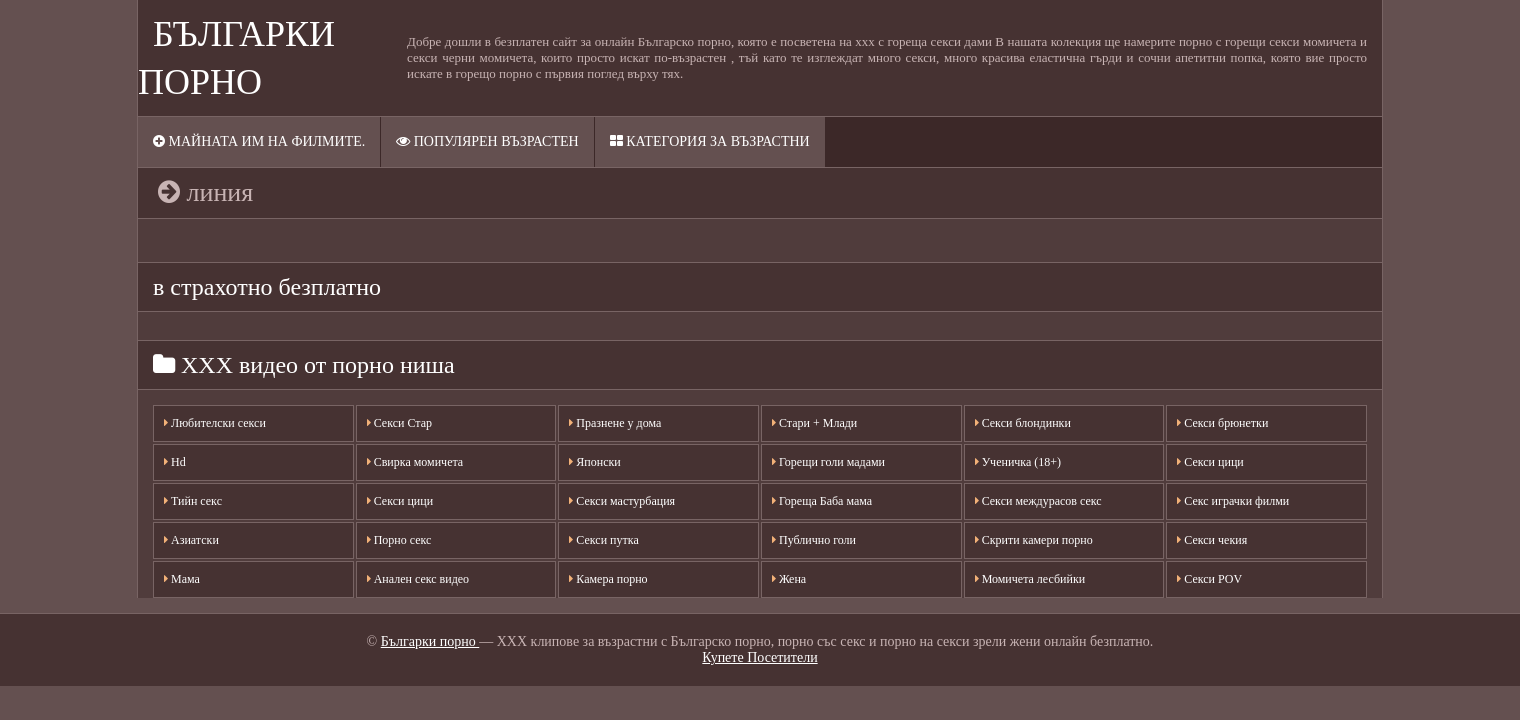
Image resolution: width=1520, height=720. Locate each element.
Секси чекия (1212, 540)
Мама (182, 579)
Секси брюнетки (1222, 423)
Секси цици (400, 501)
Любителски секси (215, 423)
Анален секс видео (418, 579)
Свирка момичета (415, 462)
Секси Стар (399, 423)
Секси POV (1209, 579)
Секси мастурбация (622, 501)
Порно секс (399, 540)
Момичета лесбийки (1030, 579)
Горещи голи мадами (828, 462)
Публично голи (814, 540)
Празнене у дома (615, 423)
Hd (175, 462)
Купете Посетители (759, 657)
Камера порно (608, 579)
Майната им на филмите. (259, 141)
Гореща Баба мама (822, 501)
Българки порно (430, 641)
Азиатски (191, 540)
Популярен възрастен (487, 141)
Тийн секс (193, 501)
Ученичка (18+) (1018, 462)
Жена (789, 579)
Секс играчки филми (1233, 501)
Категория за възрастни (710, 141)
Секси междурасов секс (1038, 501)
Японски (594, 462)
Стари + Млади (814, 423)
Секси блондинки (1023, 423)
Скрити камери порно (1034, 540)
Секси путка (603, 540)
